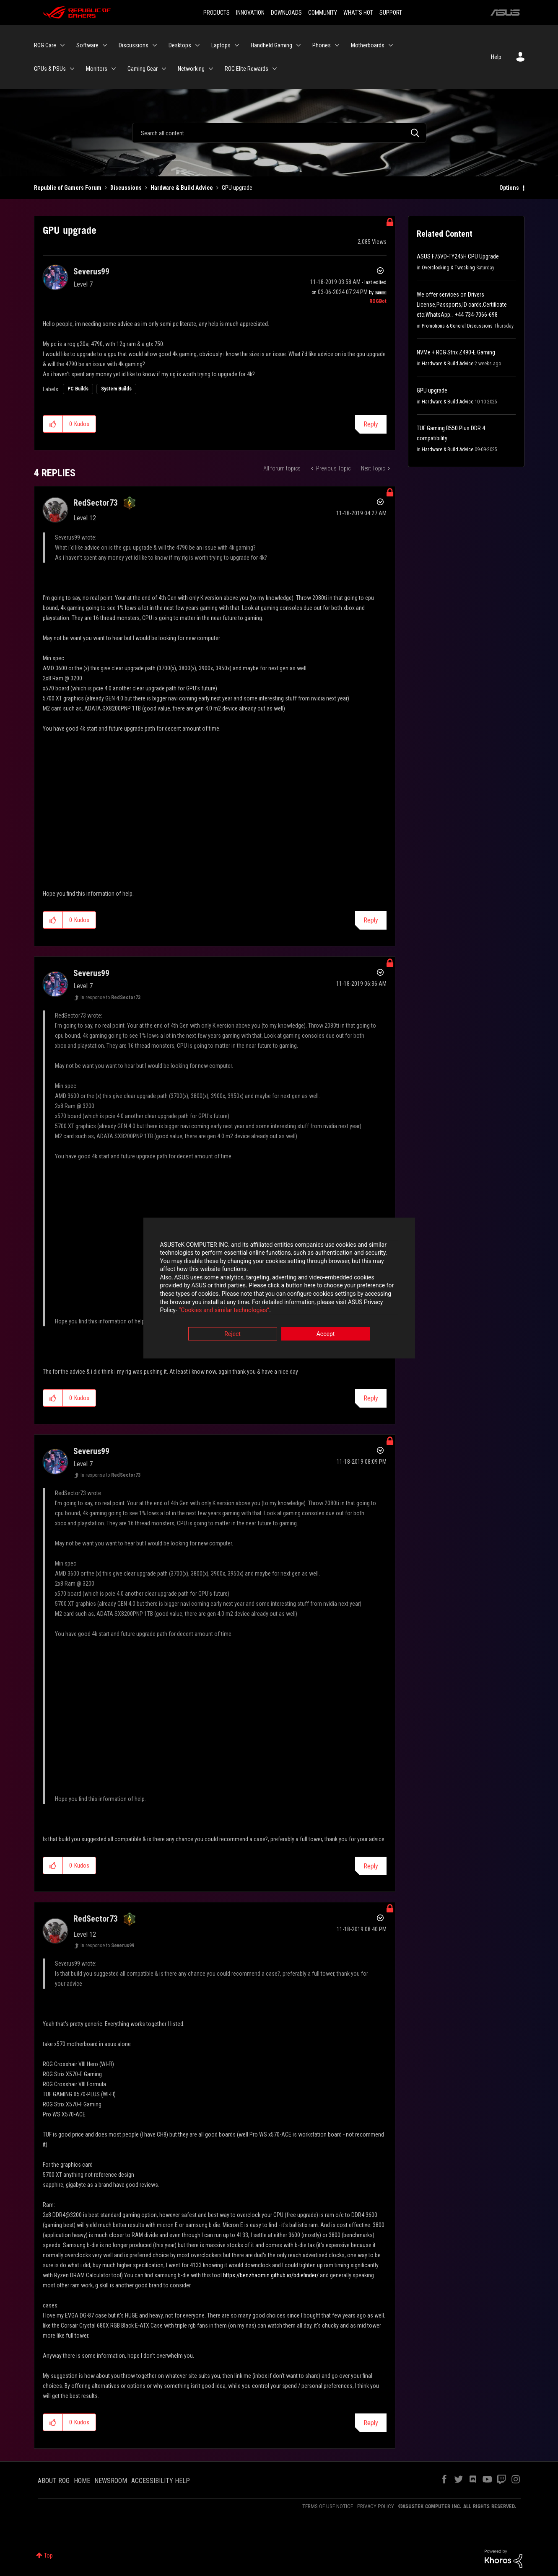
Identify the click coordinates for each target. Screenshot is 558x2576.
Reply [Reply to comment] (370, 920)
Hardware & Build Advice (182, 187)
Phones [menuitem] (321, 45)
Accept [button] (326, 1334)
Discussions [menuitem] (133, 45)
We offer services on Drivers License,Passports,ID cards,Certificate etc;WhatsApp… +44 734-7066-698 (462, 304)
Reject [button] (232, 1334)
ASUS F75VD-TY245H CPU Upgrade (458, 256)
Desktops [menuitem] (180, 45)
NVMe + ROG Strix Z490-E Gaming (456, 352)
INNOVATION (250, 12)
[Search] (279, 133)
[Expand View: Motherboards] (391, 45)
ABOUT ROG (54, 2481)
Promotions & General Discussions (457, 326)
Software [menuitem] (87, 45)
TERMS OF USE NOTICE (327, 2506)
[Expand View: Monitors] (113, 69)
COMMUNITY (322, 12)
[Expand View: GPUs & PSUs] (72, 69)
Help (496, 57)
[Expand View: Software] (105, 45)
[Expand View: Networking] (211, 69)
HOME (82, 2481)
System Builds (116, 389)
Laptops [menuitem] (221, 45)
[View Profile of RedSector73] (95, 503)
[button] (53, 424)
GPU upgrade (432, 390)
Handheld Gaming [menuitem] (271, 45)
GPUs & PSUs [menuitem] (50, 68)
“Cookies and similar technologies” (224, 1310)
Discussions (126, 187)
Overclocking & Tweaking (448, 268)
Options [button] (509, 187)
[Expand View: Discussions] (155, 45)
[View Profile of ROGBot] (378, 301)
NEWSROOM (110, 2481)
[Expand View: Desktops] (197, 45)
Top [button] (48, 2555)
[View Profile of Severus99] (91, 271)
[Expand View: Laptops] (237, 45)
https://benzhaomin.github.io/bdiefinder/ (271, 2275)
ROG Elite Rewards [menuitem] (246, 68)
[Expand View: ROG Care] (62, 45)
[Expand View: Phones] (337, 45)
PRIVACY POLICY (375, 2506)
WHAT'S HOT (358, 12)
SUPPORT (390, 12)
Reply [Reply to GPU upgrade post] (370, 424)
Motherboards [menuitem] (367, 45)
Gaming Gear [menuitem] (142, 68)
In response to (110, 997)
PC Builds (77, 389)
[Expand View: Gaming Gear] (164, 69)
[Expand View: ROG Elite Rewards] (274, 69)
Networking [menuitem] (191, 68)
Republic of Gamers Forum (67, 187)
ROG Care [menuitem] (45, 45)
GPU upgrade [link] (237, 187)
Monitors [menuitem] (96, 68)
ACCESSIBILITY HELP (160, 2481)
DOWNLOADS (286, 12)
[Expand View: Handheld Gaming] (298, 45)
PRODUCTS (216, 12)
